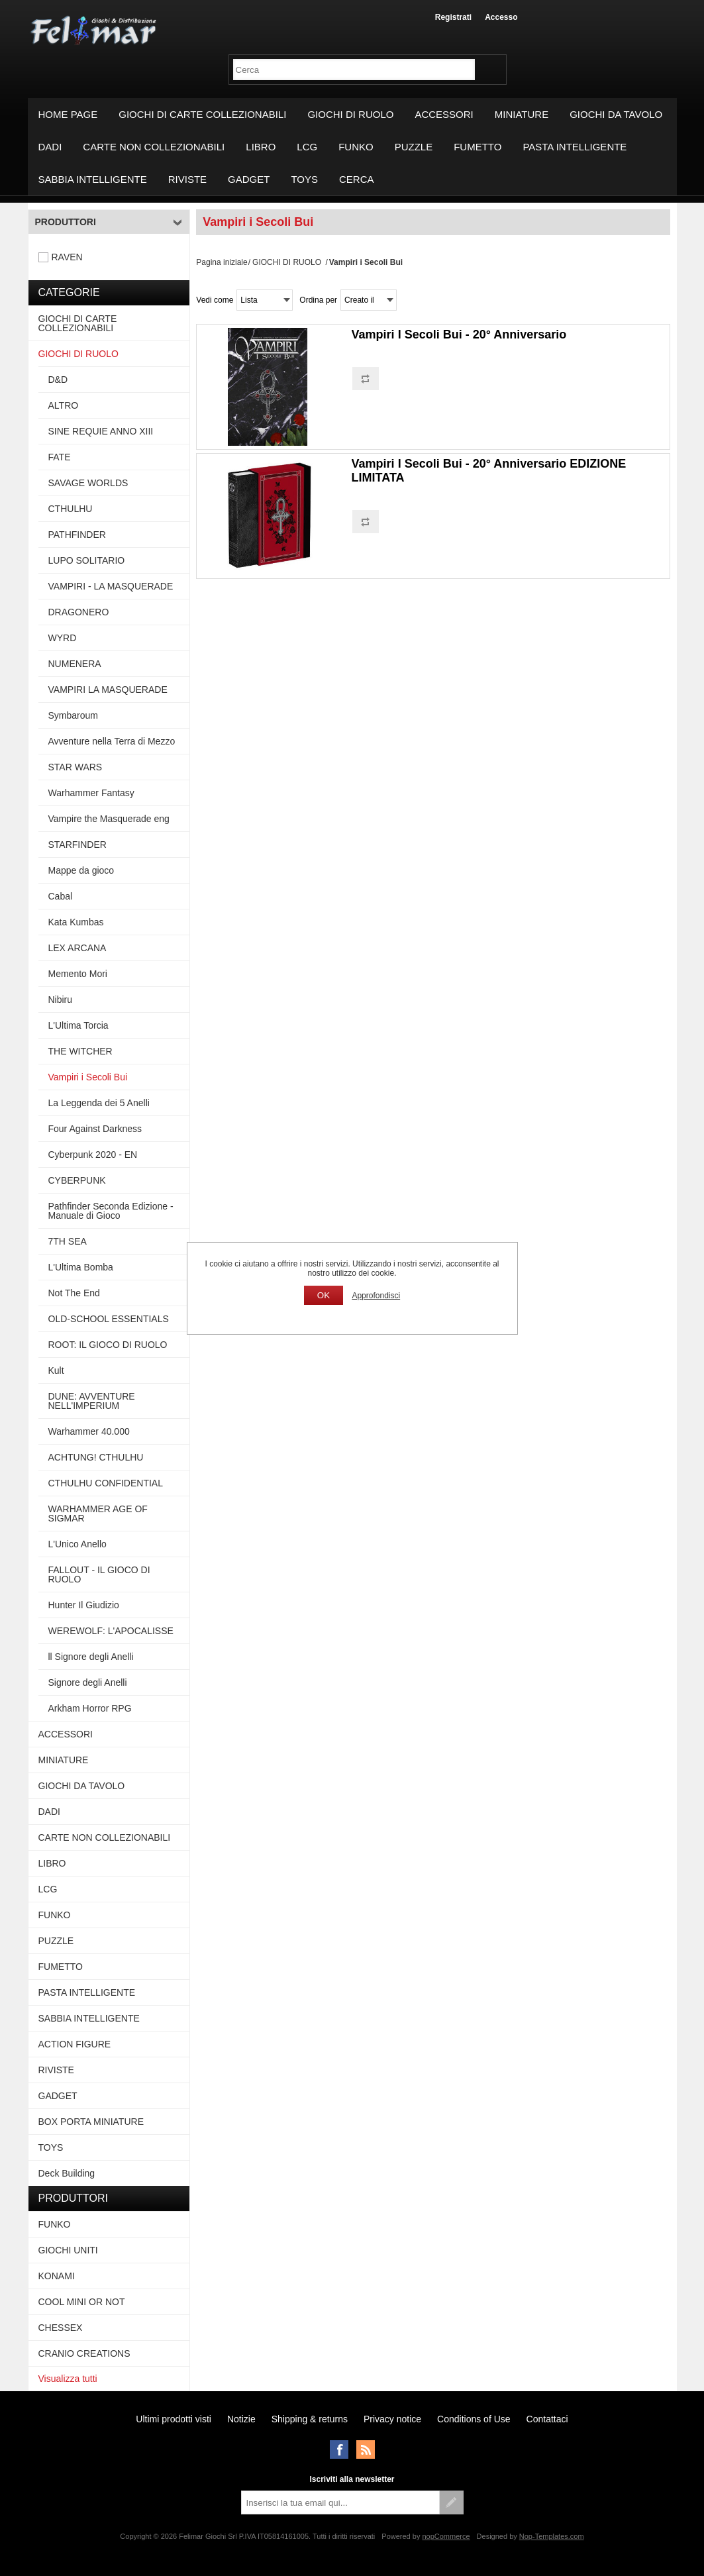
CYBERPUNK (77, 1180)
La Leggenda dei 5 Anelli (99, 1103)
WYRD (62, 638)
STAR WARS (75, 767)
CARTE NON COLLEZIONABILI (154, 146)
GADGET (249, 179)
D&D (58, 379)
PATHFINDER (77, 534)
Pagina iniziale (221, 262)
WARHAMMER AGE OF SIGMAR (98, 1513)
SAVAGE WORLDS (88, 483)
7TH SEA (67, 1241)
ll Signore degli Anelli (91, 1656)
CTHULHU (70, 508)
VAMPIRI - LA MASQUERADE (111, 586)
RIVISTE (187, 179)
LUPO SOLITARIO (86, 560)
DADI (50, 146)
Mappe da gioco (81, 870)
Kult (56, 1370)
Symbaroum (73, 715)
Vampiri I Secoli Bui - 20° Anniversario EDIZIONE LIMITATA (489, 470)
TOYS (304, 179)
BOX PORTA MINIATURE (91, 2121)
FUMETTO (477, 146)
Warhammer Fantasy (91, 793)
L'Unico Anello (77, 1544)
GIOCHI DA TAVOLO (616, 114)
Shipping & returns (310, 2419)
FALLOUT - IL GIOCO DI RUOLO (99, 1574)
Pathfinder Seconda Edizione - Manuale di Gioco (111, 1211)
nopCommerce (446, 2536)
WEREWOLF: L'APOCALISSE (111, 1630)
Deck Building (66, 2173)
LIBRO (261, 146)
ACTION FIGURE (74, 2044)
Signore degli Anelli (87, 1682)
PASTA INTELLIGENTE (575, 146)
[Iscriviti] (340, 2502)
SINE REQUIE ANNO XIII (101, 431)
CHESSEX (60, 2327)
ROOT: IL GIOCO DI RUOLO (108, 1344)
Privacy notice (392, 2419)
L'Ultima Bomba (80, 1267)
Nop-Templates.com (551, 2536)
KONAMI (56, 2276)
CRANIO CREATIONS (84, 2353)
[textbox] (354, 69)
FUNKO (356, 146)
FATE (59, 457)
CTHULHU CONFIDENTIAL (105, 1483)
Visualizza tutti (67, 2378)
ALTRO (63, 405)
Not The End (74, 1293)
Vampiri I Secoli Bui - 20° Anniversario (459, 334)
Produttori (65, 222)
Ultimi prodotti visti (173, 2419)
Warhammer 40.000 (89, 1431)
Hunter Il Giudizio (83, 1605)
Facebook (339, 2449)
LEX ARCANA (77, 948)
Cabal (60, 896)
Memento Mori (77, 973)
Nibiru (60, 999)
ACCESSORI (444, 114)
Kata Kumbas (76, 922)
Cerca (356, 179)
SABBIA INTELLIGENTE (92, 179)
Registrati (453, 17)
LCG (307, 146)
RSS (366, 2449)
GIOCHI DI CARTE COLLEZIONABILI (202, 114)
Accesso (501, 17)
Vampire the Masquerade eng (109, 818)
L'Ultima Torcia (78, 1025)
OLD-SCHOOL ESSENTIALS (108, 1319)
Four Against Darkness (95, 1128)
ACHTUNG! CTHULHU (96, 1457)
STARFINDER (77, 844)
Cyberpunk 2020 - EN (93, 1154)
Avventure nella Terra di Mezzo (112, 741)
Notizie (241, 2419)
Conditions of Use (474, 2419)
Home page (68, 114)
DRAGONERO (78, 612)
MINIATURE (521, 114)
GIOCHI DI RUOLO (350, 114)
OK (323, 1295)
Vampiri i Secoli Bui (88, 1077)
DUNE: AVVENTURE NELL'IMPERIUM (91, 1401)
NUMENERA (74, 663)
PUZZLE (414, 146)
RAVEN (67, 257)
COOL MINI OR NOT (81, 2301)
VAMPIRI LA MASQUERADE (108, 689)
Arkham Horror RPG (90, 1708)
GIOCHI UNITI (68, 2250)
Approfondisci (376, 1295)
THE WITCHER (80, 1051)
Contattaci (547, 2419)
